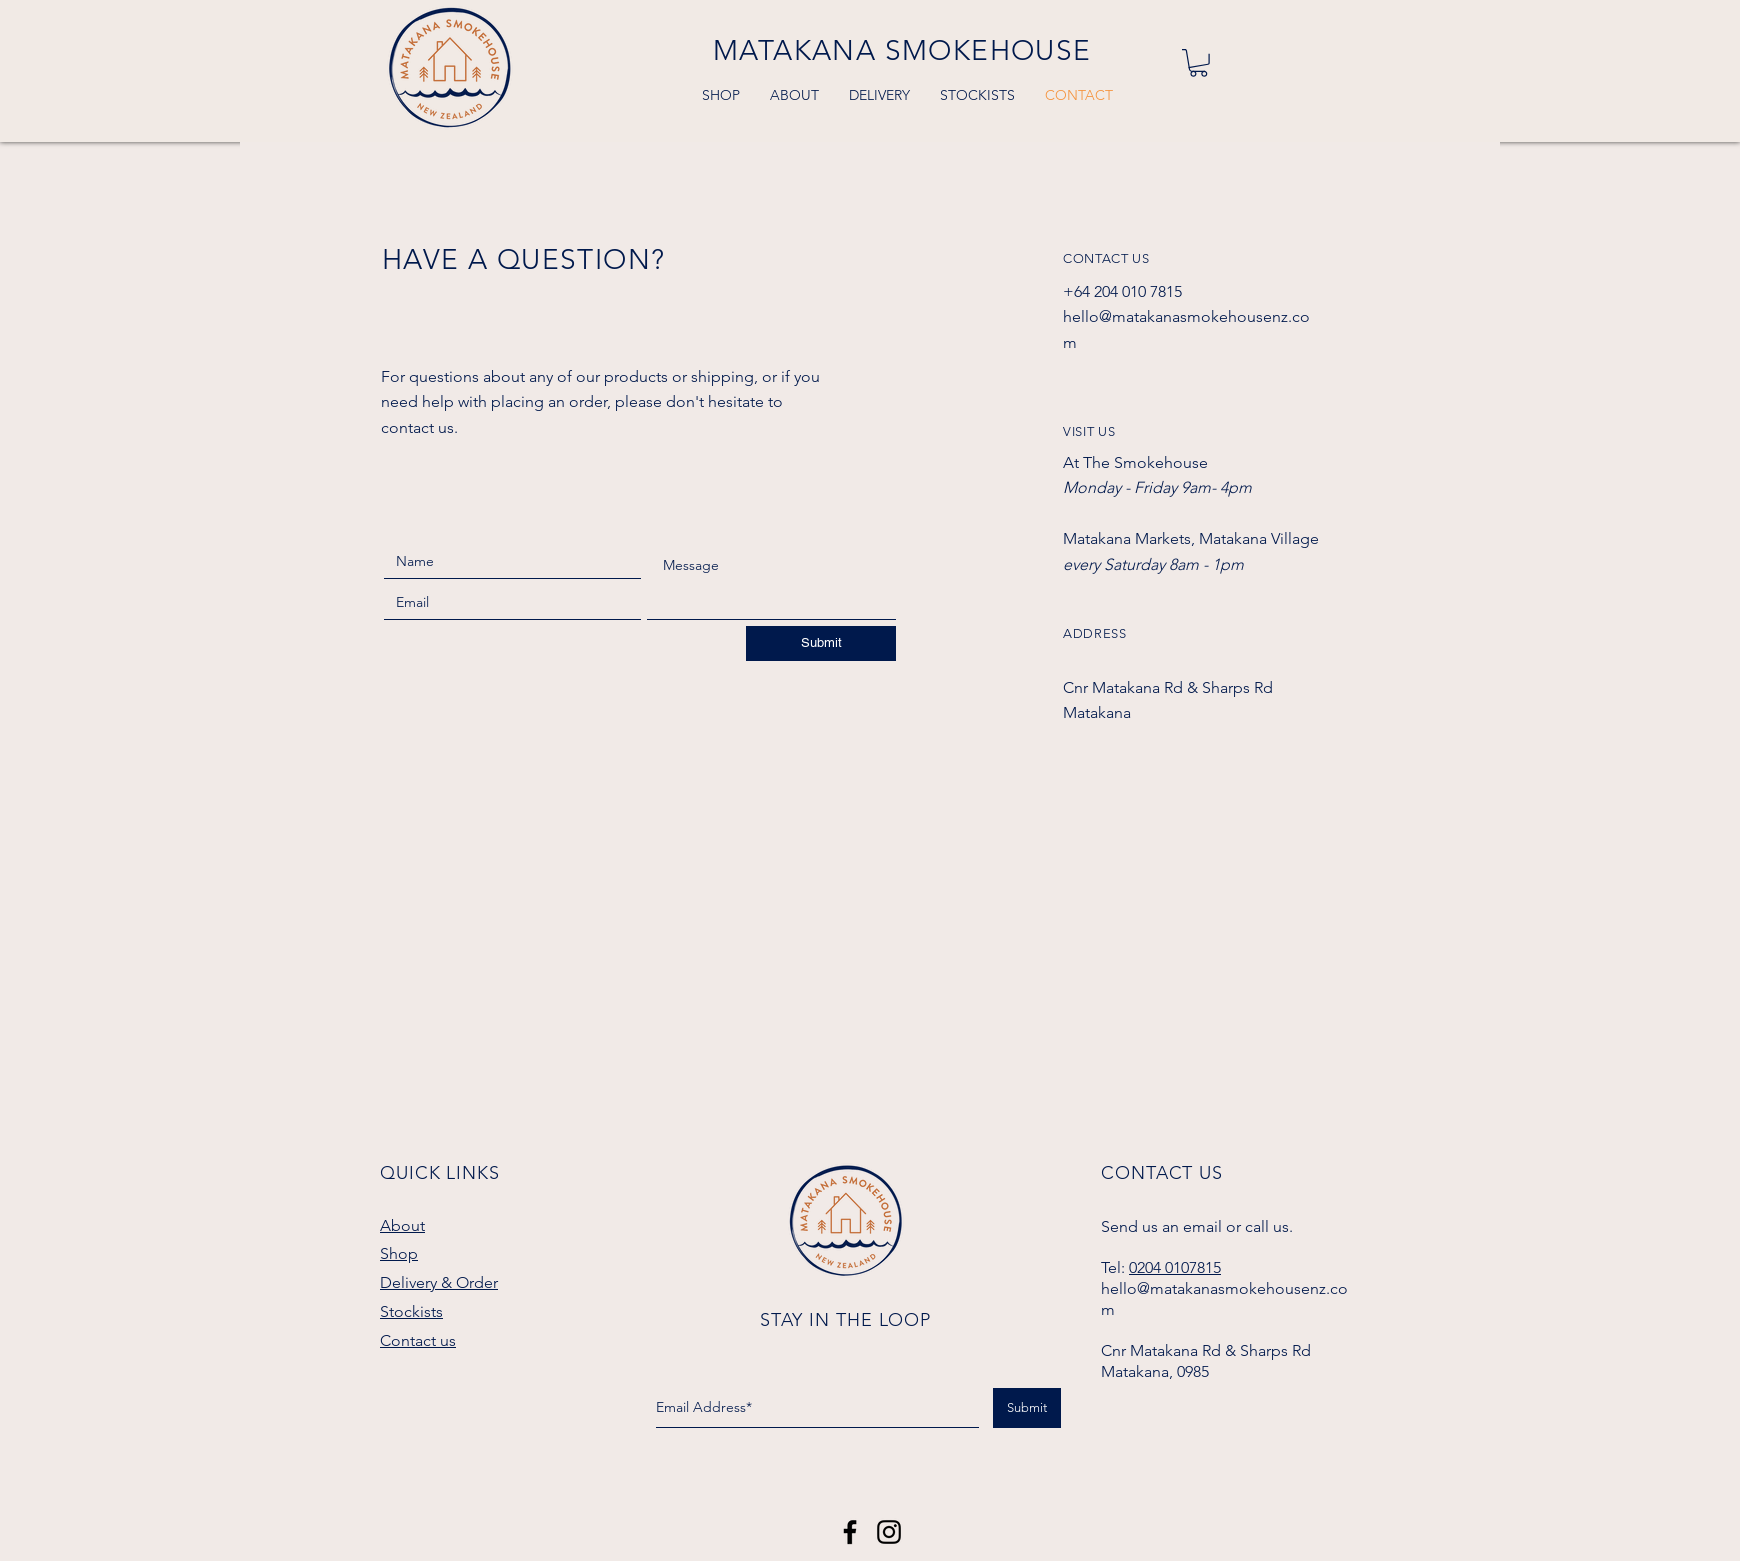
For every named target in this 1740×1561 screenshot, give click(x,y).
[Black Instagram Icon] (889, 1532)
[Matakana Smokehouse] (850, 1532)
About (402, 1225)
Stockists (411, 1311)
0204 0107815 (1175, 1267)
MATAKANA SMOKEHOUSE (902, 50)
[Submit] (821, 643)
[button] (1198, 63)
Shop (399, 1253)
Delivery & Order (439, 1282)
